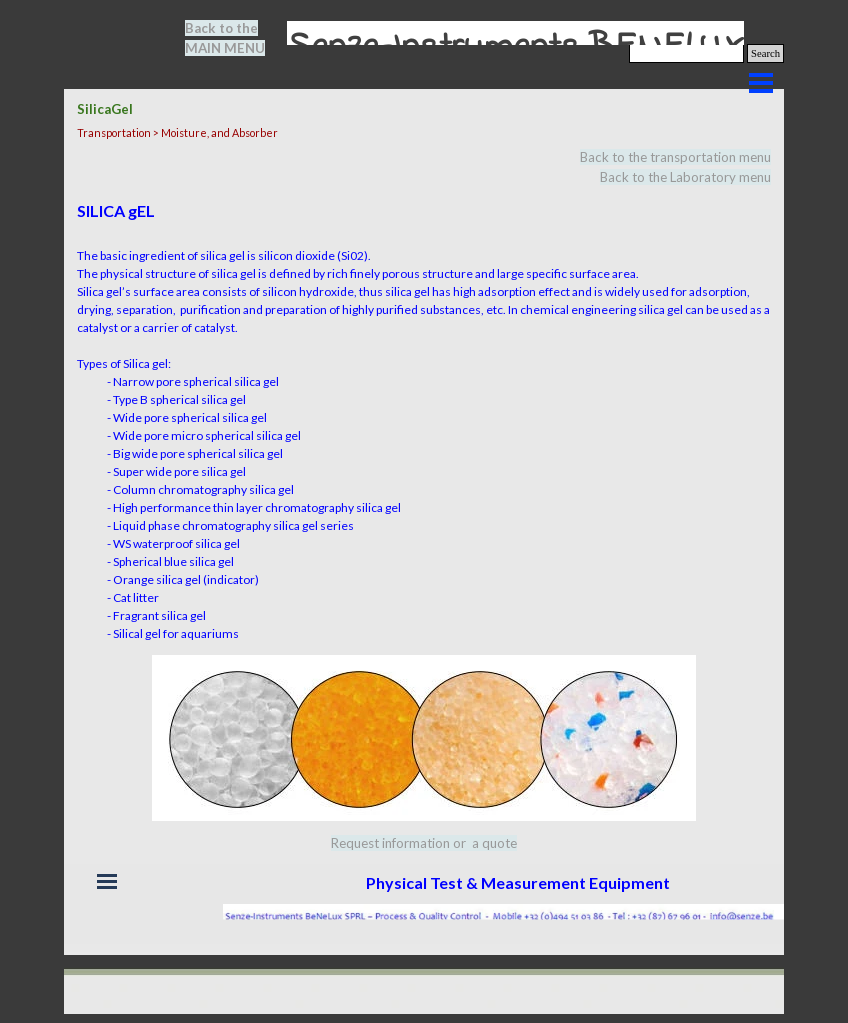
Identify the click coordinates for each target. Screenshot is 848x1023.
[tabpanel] (237, 38)
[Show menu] (761, 83)
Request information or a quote (424, 843)
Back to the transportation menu (675, 157)
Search (765, 53)
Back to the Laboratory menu (685, 177)
